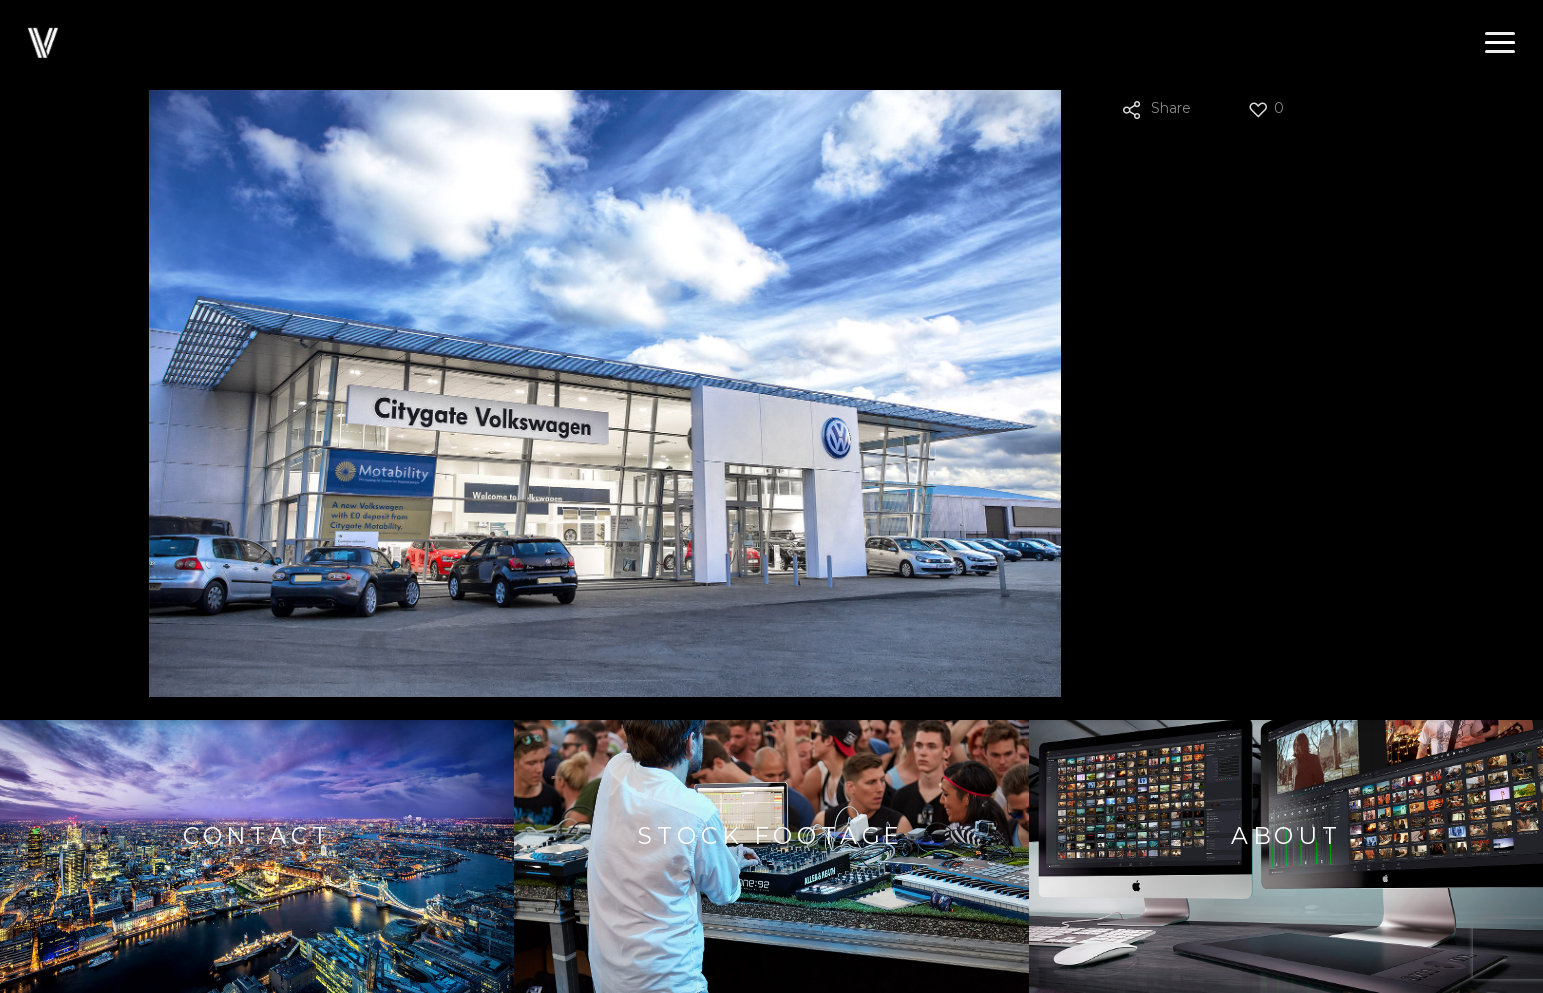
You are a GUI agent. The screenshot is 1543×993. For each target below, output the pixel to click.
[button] (1500, 43)
